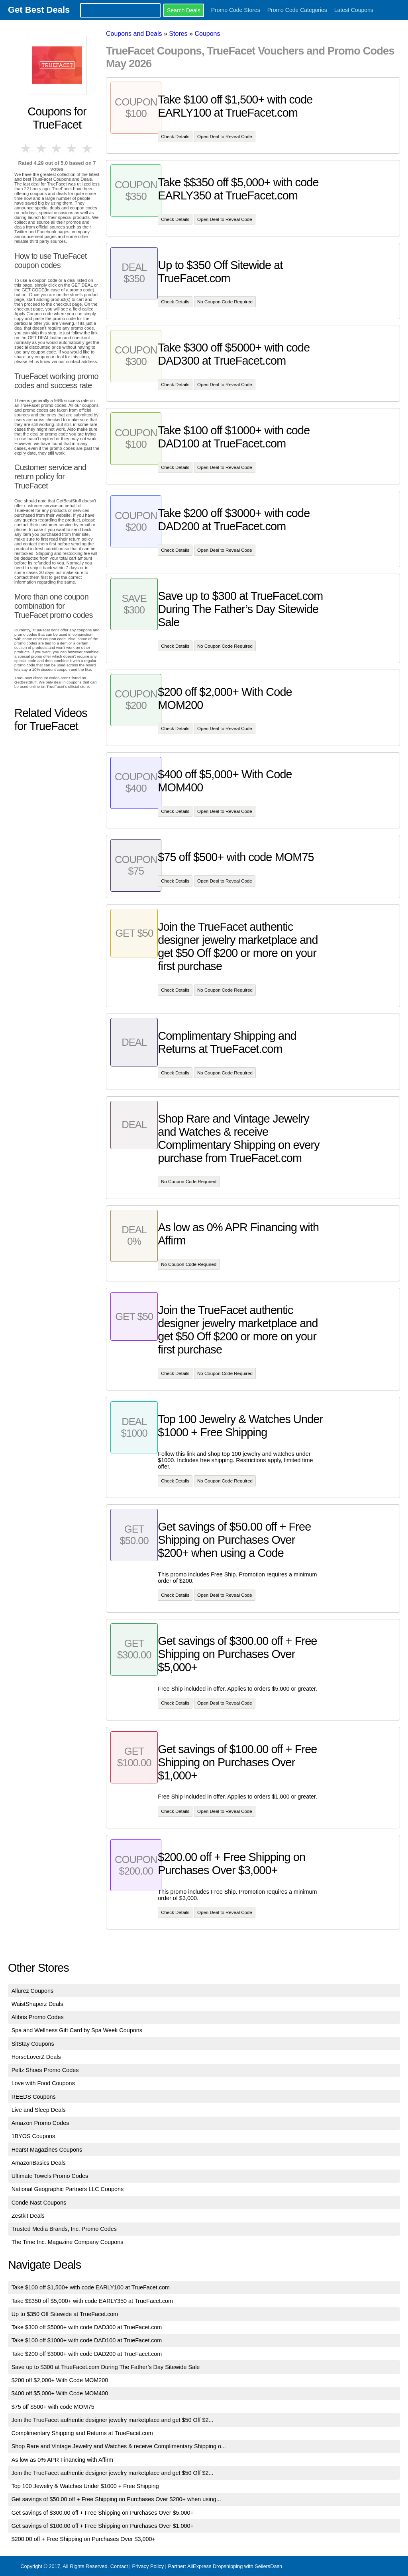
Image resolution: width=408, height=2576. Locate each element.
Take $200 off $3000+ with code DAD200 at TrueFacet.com (87, 2354)
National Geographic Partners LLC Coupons (68, 2189)
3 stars (57, 148)
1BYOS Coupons (33, 2136)
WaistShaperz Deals (37, 2004)
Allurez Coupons (33, 1991)
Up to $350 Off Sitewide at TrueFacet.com (65, 2314)
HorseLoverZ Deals (36, 2057)
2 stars (41, 148)
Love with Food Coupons (43, 2083)
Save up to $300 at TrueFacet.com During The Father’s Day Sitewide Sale (106, 2367)
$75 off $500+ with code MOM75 (53, 2407)
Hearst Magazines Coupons (47, 2149)
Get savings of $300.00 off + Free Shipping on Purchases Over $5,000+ (103, 2513)
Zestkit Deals (28, 2216)
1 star (26, 148)
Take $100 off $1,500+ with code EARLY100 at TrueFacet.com (91, 2287)
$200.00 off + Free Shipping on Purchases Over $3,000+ (83, 2539)
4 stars (72, 148)
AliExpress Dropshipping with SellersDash (234, 2566)
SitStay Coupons (33, 2044)
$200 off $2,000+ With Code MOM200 (60, 2380)
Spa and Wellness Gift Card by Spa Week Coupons (77, 2030)
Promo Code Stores (235, 10)
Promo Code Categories (297, 10)
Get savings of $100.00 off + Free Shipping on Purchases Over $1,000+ (103, 2526)
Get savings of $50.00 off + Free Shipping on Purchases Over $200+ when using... (116, 2499)
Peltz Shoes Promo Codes (45, 2070)
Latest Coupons (353, 10)
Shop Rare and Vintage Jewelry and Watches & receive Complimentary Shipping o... (119, 2446)
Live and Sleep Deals (39, 2110)
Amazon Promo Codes (40, 2123)
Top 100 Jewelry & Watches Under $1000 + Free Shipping (85, 2486)
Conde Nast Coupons (39, 2202)
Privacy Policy (148, 2566)
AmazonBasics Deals (39, 2163)
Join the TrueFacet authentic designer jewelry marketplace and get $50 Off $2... (113, 2420)
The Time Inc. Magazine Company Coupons (68, 2242)
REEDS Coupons (34, 2097)
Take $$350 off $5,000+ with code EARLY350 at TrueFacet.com (92, 2301)
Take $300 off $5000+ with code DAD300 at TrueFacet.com (87, 2327)
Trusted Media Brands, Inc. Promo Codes (64, 2229)
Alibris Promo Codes (38, 2017)
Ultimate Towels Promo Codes (50, 2176)
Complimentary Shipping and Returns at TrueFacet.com (82, 2433)
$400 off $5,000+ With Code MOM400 (60, 2393)
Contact (119, 2566)
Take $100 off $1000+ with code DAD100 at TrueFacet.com (87, 2340)
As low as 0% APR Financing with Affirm (63, 2460)
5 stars (87, 148)
